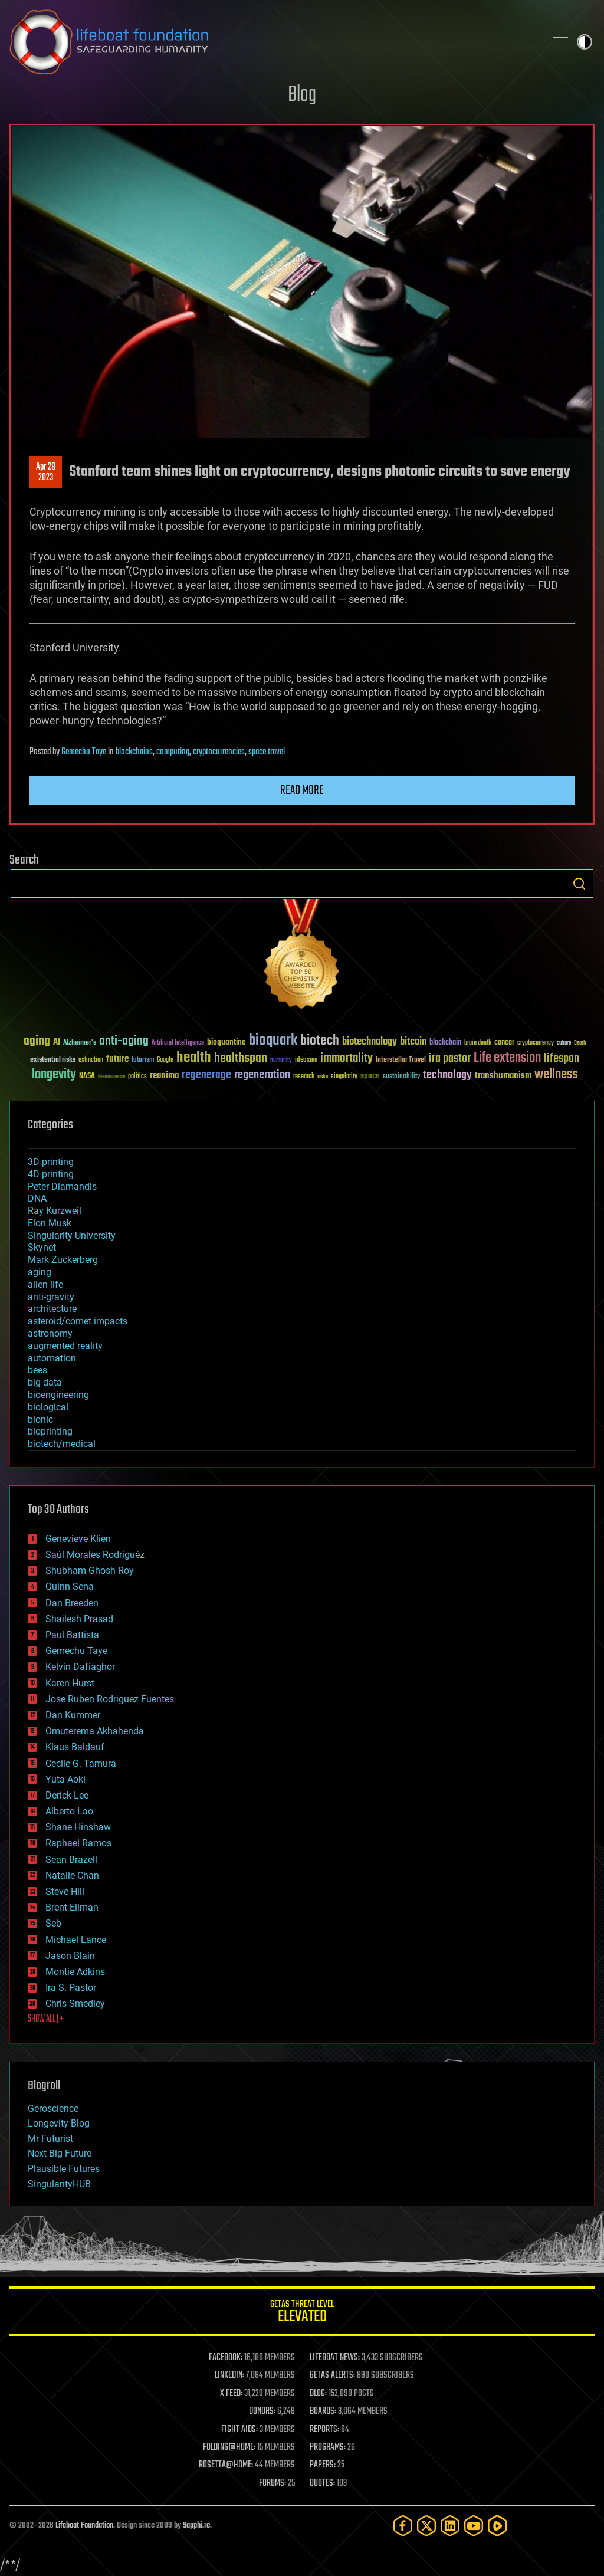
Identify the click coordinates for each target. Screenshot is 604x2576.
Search (579, 883)
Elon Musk (49, 1223)
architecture (52, 1308)
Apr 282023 (45, 472)
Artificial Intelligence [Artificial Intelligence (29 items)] (178, 1043)
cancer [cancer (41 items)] (504, 1043)
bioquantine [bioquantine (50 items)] (226, 1042)
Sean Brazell (71, 1859)
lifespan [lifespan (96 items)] (561, 1058)
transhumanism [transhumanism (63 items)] (503, 1075)
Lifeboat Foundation (84, 2525)
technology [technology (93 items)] (447, 1075)
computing (172, 752)
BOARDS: (323, 2411)
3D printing (51, 1161)
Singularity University (72, 1235)
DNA (37, 1198)
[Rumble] (497, 2525)
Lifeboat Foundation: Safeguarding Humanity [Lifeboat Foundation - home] (272, 41)
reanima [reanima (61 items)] (164, 1075)
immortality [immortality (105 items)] (346, 1058)
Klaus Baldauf (74, 1747)
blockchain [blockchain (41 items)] (445, 1043)
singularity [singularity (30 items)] (344, 1077)
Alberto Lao (69, 1811)
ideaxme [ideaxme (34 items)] (306, 1060)
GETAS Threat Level (302, 2313)
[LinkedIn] (450, 2525)
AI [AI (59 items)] (56, 1042)
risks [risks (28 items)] (322, 1076)
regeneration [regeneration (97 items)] (262, 1075)
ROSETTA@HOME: (226, 2465)
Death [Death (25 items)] (580, 1043)
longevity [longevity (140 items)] (54, 1074)
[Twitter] (426, 2525)
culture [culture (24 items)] (564, 1043)
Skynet (42, 1247)
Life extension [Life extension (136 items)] (507, 1058)
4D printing (51, 1174)
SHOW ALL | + (46, 2019)
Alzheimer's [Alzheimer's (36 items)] (79, 1043)
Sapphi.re (196, 2525)
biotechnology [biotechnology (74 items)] (369, 1042)
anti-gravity (51, 1296)
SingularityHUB (59, 2184)
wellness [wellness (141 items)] (555, 1074)
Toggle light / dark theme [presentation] (584, 42)
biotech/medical (62, 1443)
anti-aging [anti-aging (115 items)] (124, 1041)
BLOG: (318, 2393)
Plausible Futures (64, 2168)
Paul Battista (72, 1634)
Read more (302, 790)
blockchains (134, 752)
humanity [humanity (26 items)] (281, 1060)
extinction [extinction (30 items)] (90, 1060)
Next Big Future (59, 2153)
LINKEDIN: (229, 2375)
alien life (45, 1284)
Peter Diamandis (62, 1186)
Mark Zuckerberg (63, 1259)
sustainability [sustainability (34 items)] (401, 1077)
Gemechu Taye (83, 752)
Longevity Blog (59, 2123)
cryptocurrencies (219, 752)
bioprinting (50, 1431)
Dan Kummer (72, 1715)
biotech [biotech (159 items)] (319, 1041)
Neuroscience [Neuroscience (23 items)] (111, 1077)
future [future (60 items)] (117, 1059)
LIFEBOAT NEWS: (335, 2357)
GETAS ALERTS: (332, 2375)
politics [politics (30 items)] (137, 1077)
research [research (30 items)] (303, 1077)
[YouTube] (473, 2525)
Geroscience (53, 2108)
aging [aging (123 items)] (37, 1041)
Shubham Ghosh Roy (89, 1570)
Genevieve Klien (78, 1538)
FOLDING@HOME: (229, 2447)
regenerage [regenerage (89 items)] (206, 1075)
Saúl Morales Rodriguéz (95, 1554)
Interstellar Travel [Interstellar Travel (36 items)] (401, 1060)
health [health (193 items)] (193, 1058)
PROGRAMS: (328, 2447)
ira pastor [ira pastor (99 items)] (450, 1058)
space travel (266, 752)
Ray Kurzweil (54, 1210)
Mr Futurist (50, 2138)
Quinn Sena (69, 1586)
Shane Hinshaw (78, 1827)
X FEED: (231, 2393)
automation (52, 1358)
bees (37, 1370)
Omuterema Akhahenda (94, 1731)
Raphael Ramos (78, 1843)
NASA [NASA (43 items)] (87, 1076)
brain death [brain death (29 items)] (477, 1043)
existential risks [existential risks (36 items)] (53, 1060)
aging (39, 1272)
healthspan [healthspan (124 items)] (240, 1058)
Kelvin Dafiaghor (80, 1666)
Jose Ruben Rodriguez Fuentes (109, 1699)
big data (45, 1382)
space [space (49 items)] (370, 1076)
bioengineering (58, 1394)
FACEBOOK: (225, 2357)
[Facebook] (402, 2525)
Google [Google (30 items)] (165, 1060)
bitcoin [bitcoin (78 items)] (413, 1042)
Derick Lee (66, 1795)
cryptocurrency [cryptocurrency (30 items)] (535, 1043)
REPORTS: (324, 2429)
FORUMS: (272, 2483)
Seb (53, 1923)
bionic (40, 1419)
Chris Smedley (75, 2003)
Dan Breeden (72, 1603)
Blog (302, 95)
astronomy (50, 1333)
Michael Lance (75, 1939)
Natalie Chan (72, 1875)
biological (48, 1407)
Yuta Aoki (65, 1779)
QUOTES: (322, 2483)
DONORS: (262, 2411)
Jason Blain (70, 1955)
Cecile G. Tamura (80, 1763)
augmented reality (65, 1345)
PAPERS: (323, 2465)
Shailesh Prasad (79, 1619)
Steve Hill (64, 1891)
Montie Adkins (75, 1971)
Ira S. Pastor (70, 1987)
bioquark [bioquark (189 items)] (273, 1040)
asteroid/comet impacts (77, 1321)
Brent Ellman (72, 1907)
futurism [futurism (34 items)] (143, 1060)
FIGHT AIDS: (239, 2429)
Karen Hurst (69, 1683)
